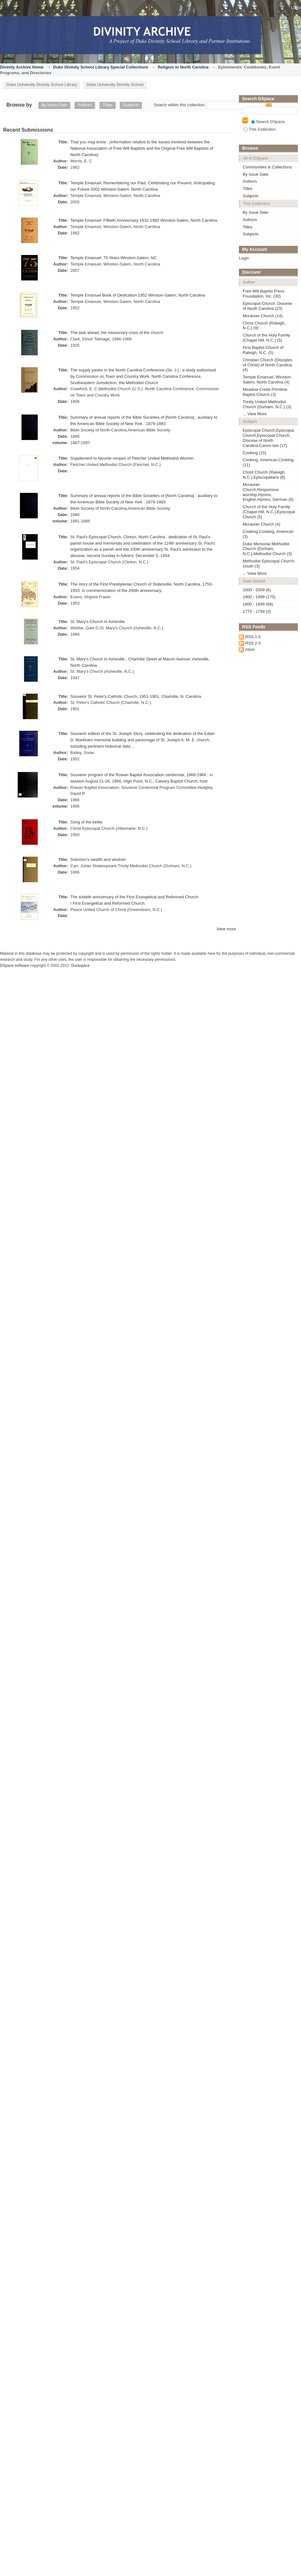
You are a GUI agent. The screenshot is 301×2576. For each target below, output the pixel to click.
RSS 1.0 (252, 636)
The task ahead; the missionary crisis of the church (116, 332)
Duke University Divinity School (115, 84)
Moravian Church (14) (263, 315)
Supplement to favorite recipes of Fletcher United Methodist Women (132, 458)
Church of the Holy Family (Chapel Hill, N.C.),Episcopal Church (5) (269, 511)
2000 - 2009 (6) (257, 589)
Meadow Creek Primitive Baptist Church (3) (265, 392)
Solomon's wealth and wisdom (97, 859)
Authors (85, 104)
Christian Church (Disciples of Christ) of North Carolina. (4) (268, 364)
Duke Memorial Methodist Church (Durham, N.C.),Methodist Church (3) (267, 548)
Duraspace (80, 965)
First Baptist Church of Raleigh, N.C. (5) (263, 350)
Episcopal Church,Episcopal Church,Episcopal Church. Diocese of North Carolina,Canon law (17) (268, 438)
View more (226, 929)
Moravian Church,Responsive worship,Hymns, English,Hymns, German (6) (268, 492)
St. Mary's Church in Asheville (97, 621)
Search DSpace (268, 121)
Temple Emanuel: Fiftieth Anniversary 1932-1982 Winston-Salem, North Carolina (143, 220)
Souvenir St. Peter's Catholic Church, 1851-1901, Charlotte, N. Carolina (135, 696)
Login (296, 7)
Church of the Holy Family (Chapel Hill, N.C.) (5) (266, 338)
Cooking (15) (254, 452)
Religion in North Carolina (183, 67)
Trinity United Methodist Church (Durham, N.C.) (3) (267, 404)
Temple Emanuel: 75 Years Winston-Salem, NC (113, 257)
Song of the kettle (86, 822)
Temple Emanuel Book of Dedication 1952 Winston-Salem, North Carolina (137, 295)
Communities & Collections (267, 167)
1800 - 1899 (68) (258, 604)
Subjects (131, 104)
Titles (107, 104)
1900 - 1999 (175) (259, 596)
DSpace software (14, 965)
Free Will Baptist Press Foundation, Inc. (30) (263, 293)
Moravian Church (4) (261, 524)
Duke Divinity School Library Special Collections (100, 67)
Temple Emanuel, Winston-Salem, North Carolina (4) (267, 379)
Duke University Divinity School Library (41, 84)
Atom (250, 649)
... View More (255, 413)
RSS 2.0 (252, 643)
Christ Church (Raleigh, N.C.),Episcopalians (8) (264, 475)
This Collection (260, 129)
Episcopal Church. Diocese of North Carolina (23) (267, 306)
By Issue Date (54, 104)
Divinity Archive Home (22, 67)
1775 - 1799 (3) (257, 611)
